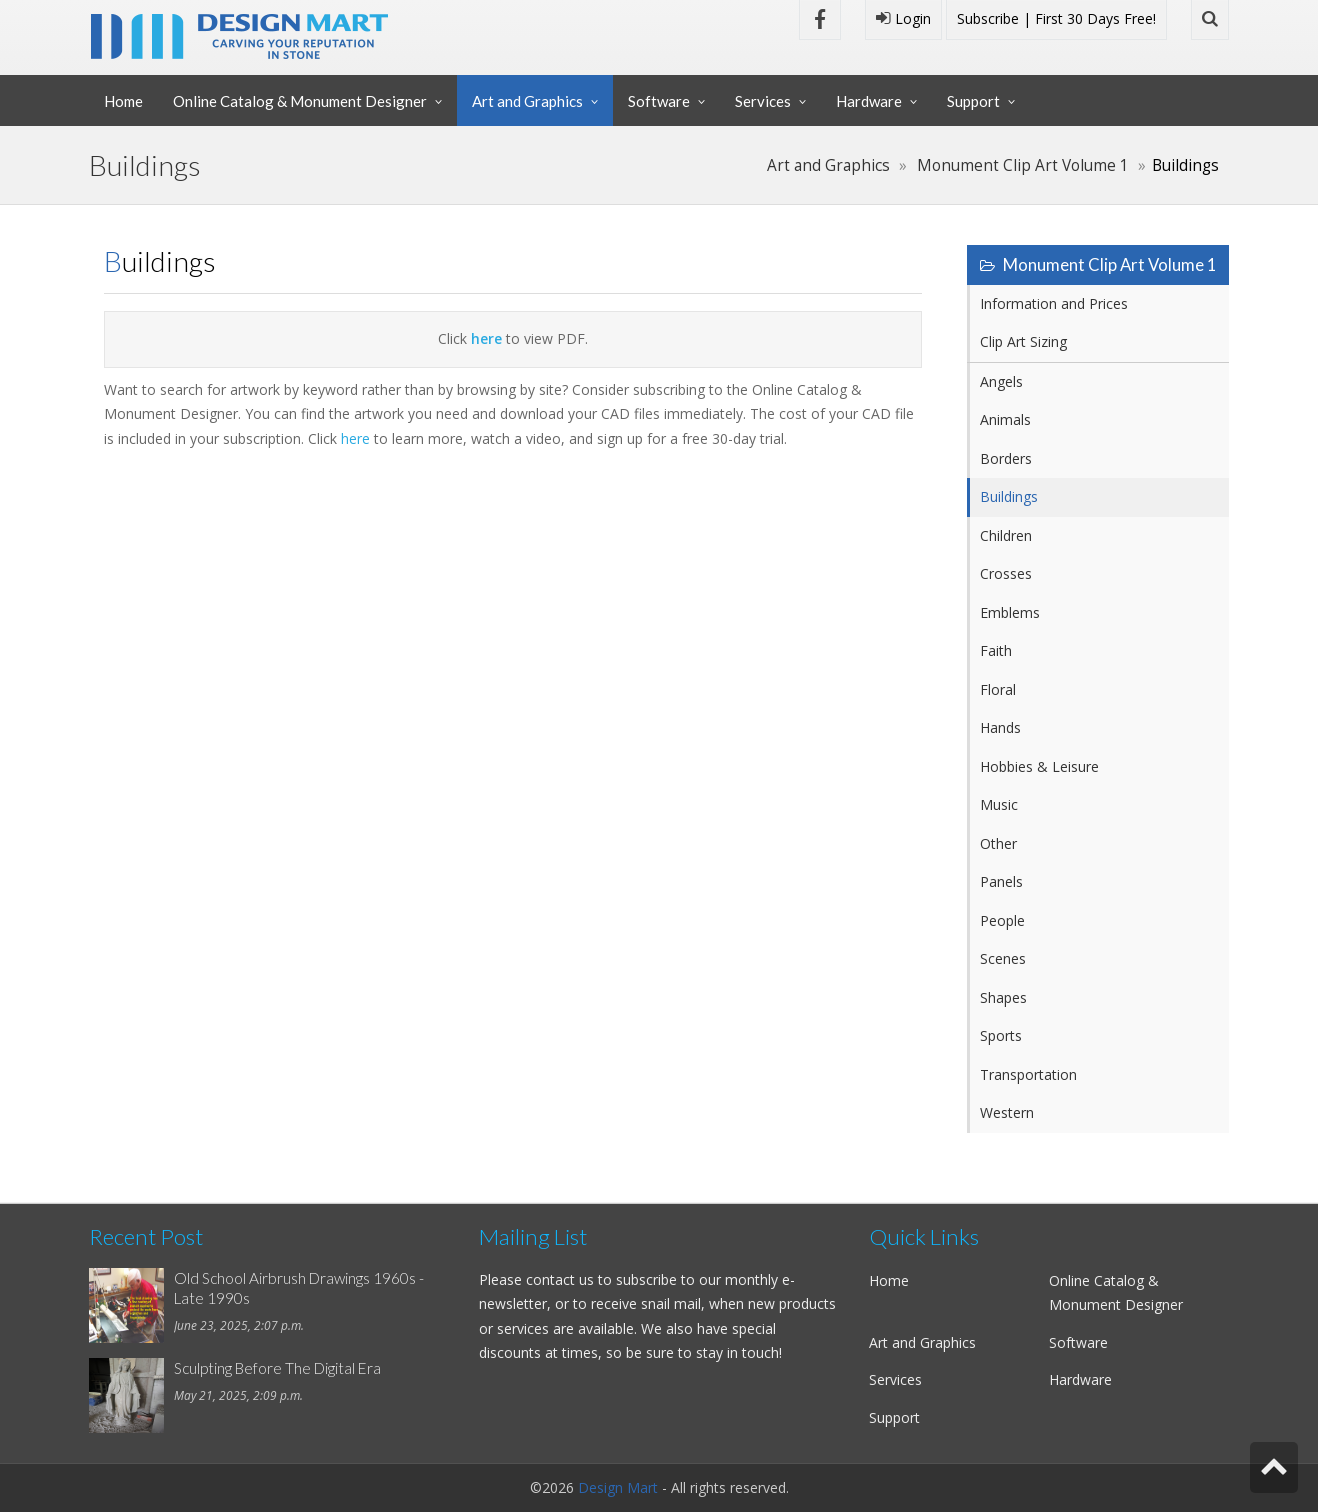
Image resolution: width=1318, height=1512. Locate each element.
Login (903, 18)
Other (998, 843)
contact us (560, 1279)
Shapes (1003, 997)
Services (763, 101)
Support (973, 101)
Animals (1005, 419)
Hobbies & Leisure (1039, 766)
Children (1006, 535)
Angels (1001, 381)
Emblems (1010, 612)
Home (123, 101)
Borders (1006, 458)
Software (659, 101)
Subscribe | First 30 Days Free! (1056, 18)
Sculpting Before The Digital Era (277, 1368)
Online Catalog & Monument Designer (300, 101)
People (1002, 920)
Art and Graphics (527, 101)
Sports (1001, 1035)
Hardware (869, 101)
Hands (1000, 727)
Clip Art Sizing (1023, 341)
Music (999, 804)
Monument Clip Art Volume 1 (1023, 165)
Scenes (1003, 958)
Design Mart (618, 1487)
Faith (996, 650)
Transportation (1028, 1074)
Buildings (1009, 496)
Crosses (1006, 573)
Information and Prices (1054, 303)
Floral (998, 689)
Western (1007, 1112)
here (355, 438)
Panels (1001, 881)
